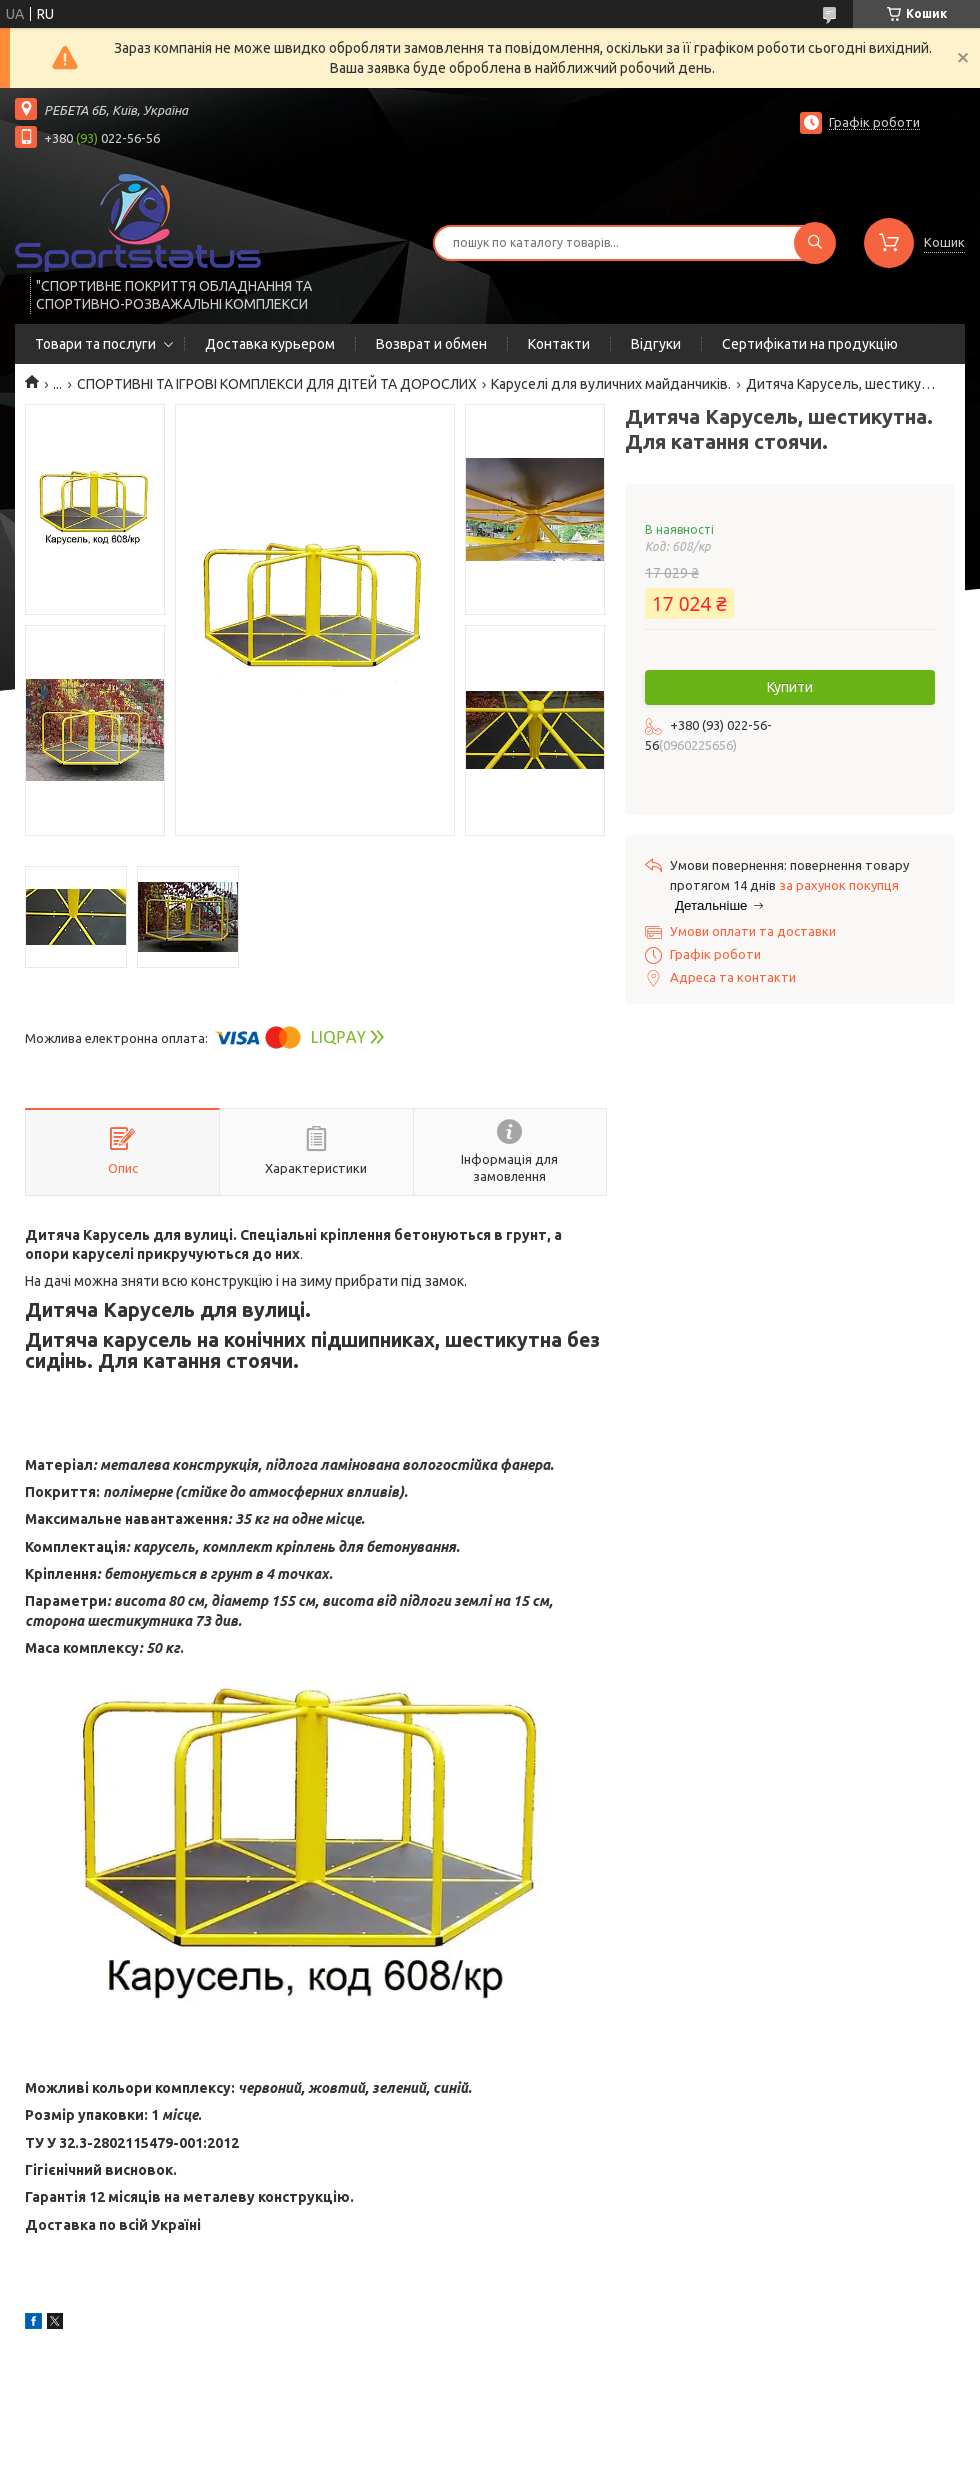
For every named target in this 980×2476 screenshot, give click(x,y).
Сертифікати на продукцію (810, 344)
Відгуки (656, 344)
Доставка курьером (270, 344)
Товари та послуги (95, 344)
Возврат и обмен (431, 344)
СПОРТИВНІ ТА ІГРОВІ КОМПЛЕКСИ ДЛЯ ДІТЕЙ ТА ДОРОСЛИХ (277, 384)
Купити (790, 687)
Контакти (559, 344)
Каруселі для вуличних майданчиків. (611, 384)
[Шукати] (815, 243)
